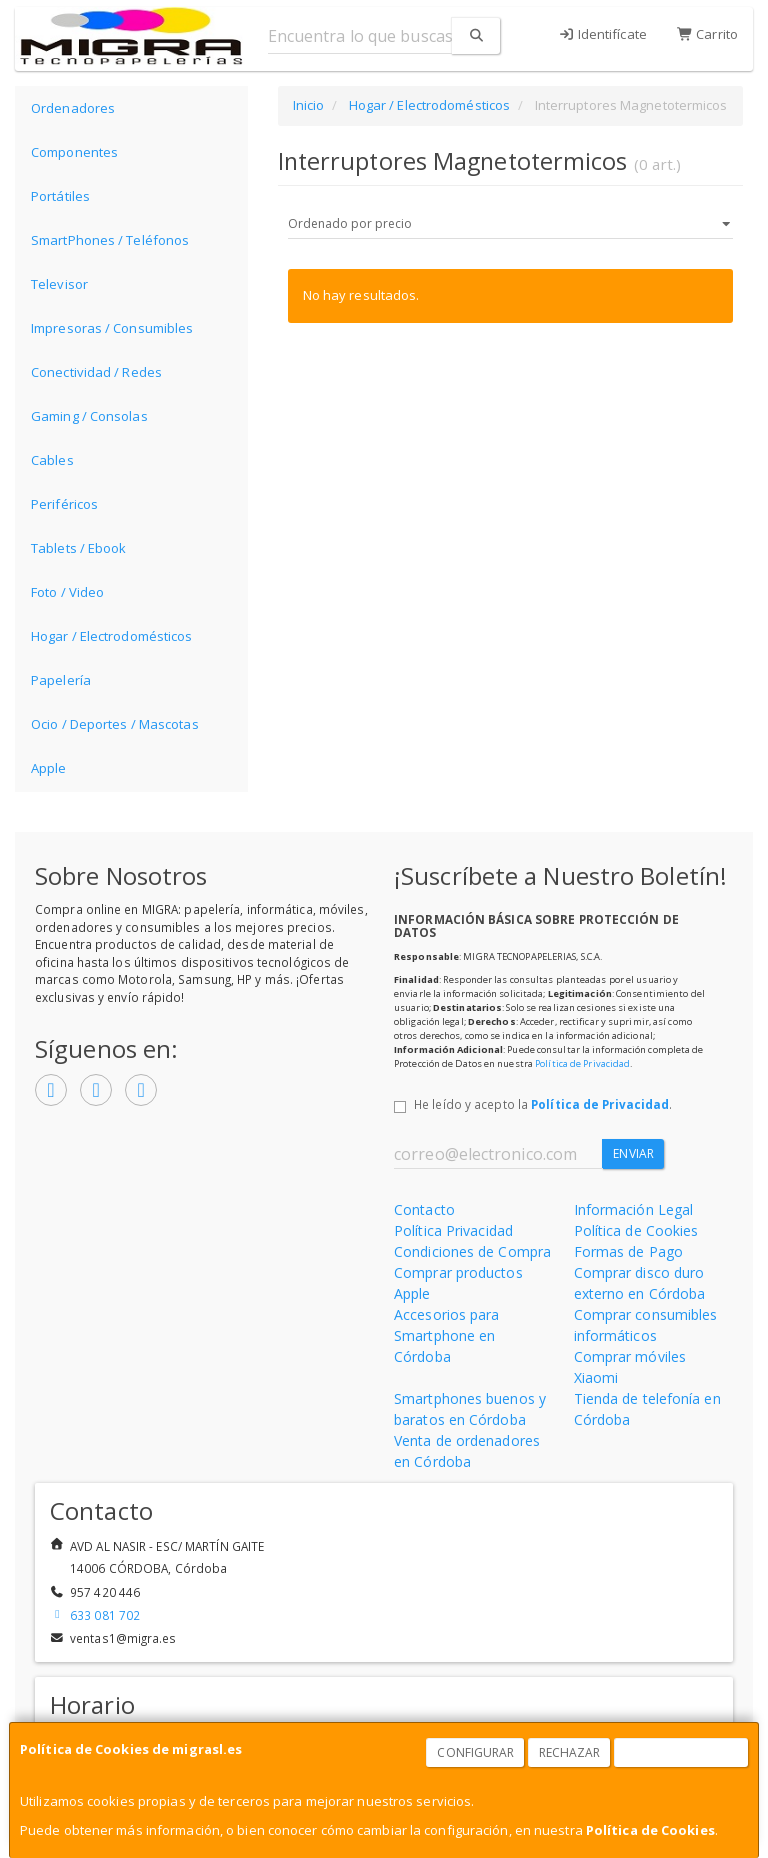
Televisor (59, 284)
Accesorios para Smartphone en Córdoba (447, 1335)
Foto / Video (67, 592)
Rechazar (570, 1752)
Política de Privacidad (582, 1063)
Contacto (424, 1209)
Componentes (74, 152)
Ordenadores (73, 108)
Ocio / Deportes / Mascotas (115, 724)
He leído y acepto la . (543, 1104)
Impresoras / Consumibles (112, 328)
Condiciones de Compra (472, 1251)
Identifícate (602, 34)
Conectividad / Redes (96, 372)
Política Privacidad (453, 1230)
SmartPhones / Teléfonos (110, 240)
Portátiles (60, 196)
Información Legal (634, 1209)
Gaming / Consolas (89, 416)
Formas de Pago (628, 1251)
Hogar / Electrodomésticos (112, 636)
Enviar (633, 1153)
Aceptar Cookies (682, 1752)
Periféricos (64, 504)
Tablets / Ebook (79, 548)
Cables (52, 460)
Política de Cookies (650, 1830)
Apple (49, 768)
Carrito (707, 34)
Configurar (475, 1752)
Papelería (61, 680)
